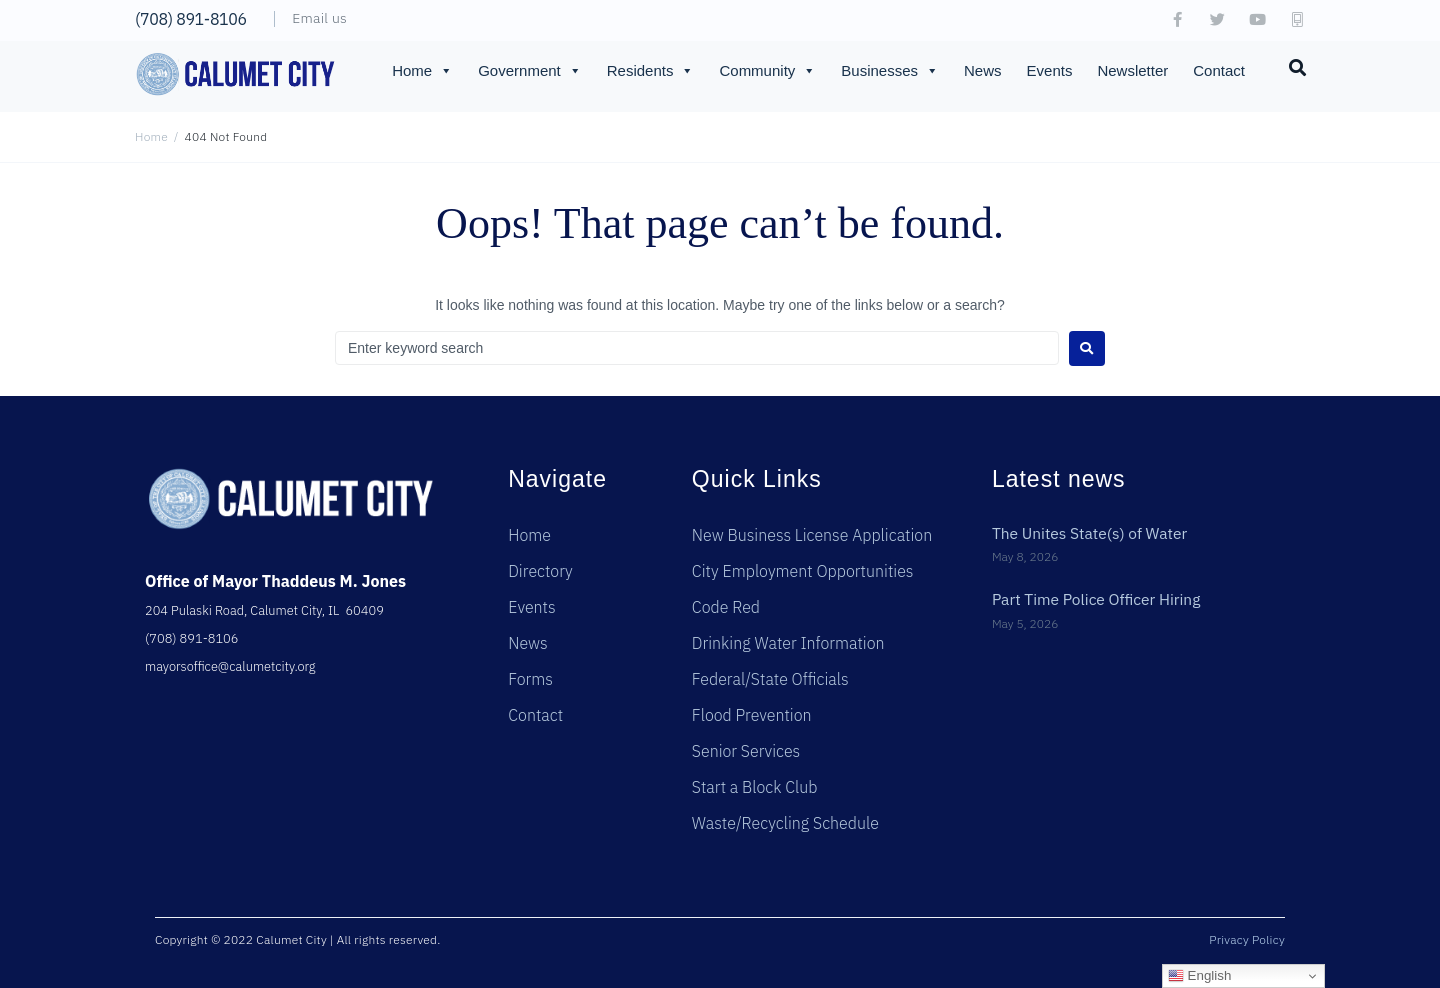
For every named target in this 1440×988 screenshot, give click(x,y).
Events (1050, 70)
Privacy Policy (1247, 939)
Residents (651, 71)
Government (530, 71)
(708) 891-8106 (191, 19)
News (983, 70)
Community (767, 71)
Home (422, 71)
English (1199, 976)
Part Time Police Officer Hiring (1099, 599)
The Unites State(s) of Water (1092, 533)
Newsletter (1132, 70)
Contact (1219, 70)
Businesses (890, 71)
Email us (319, 18)
